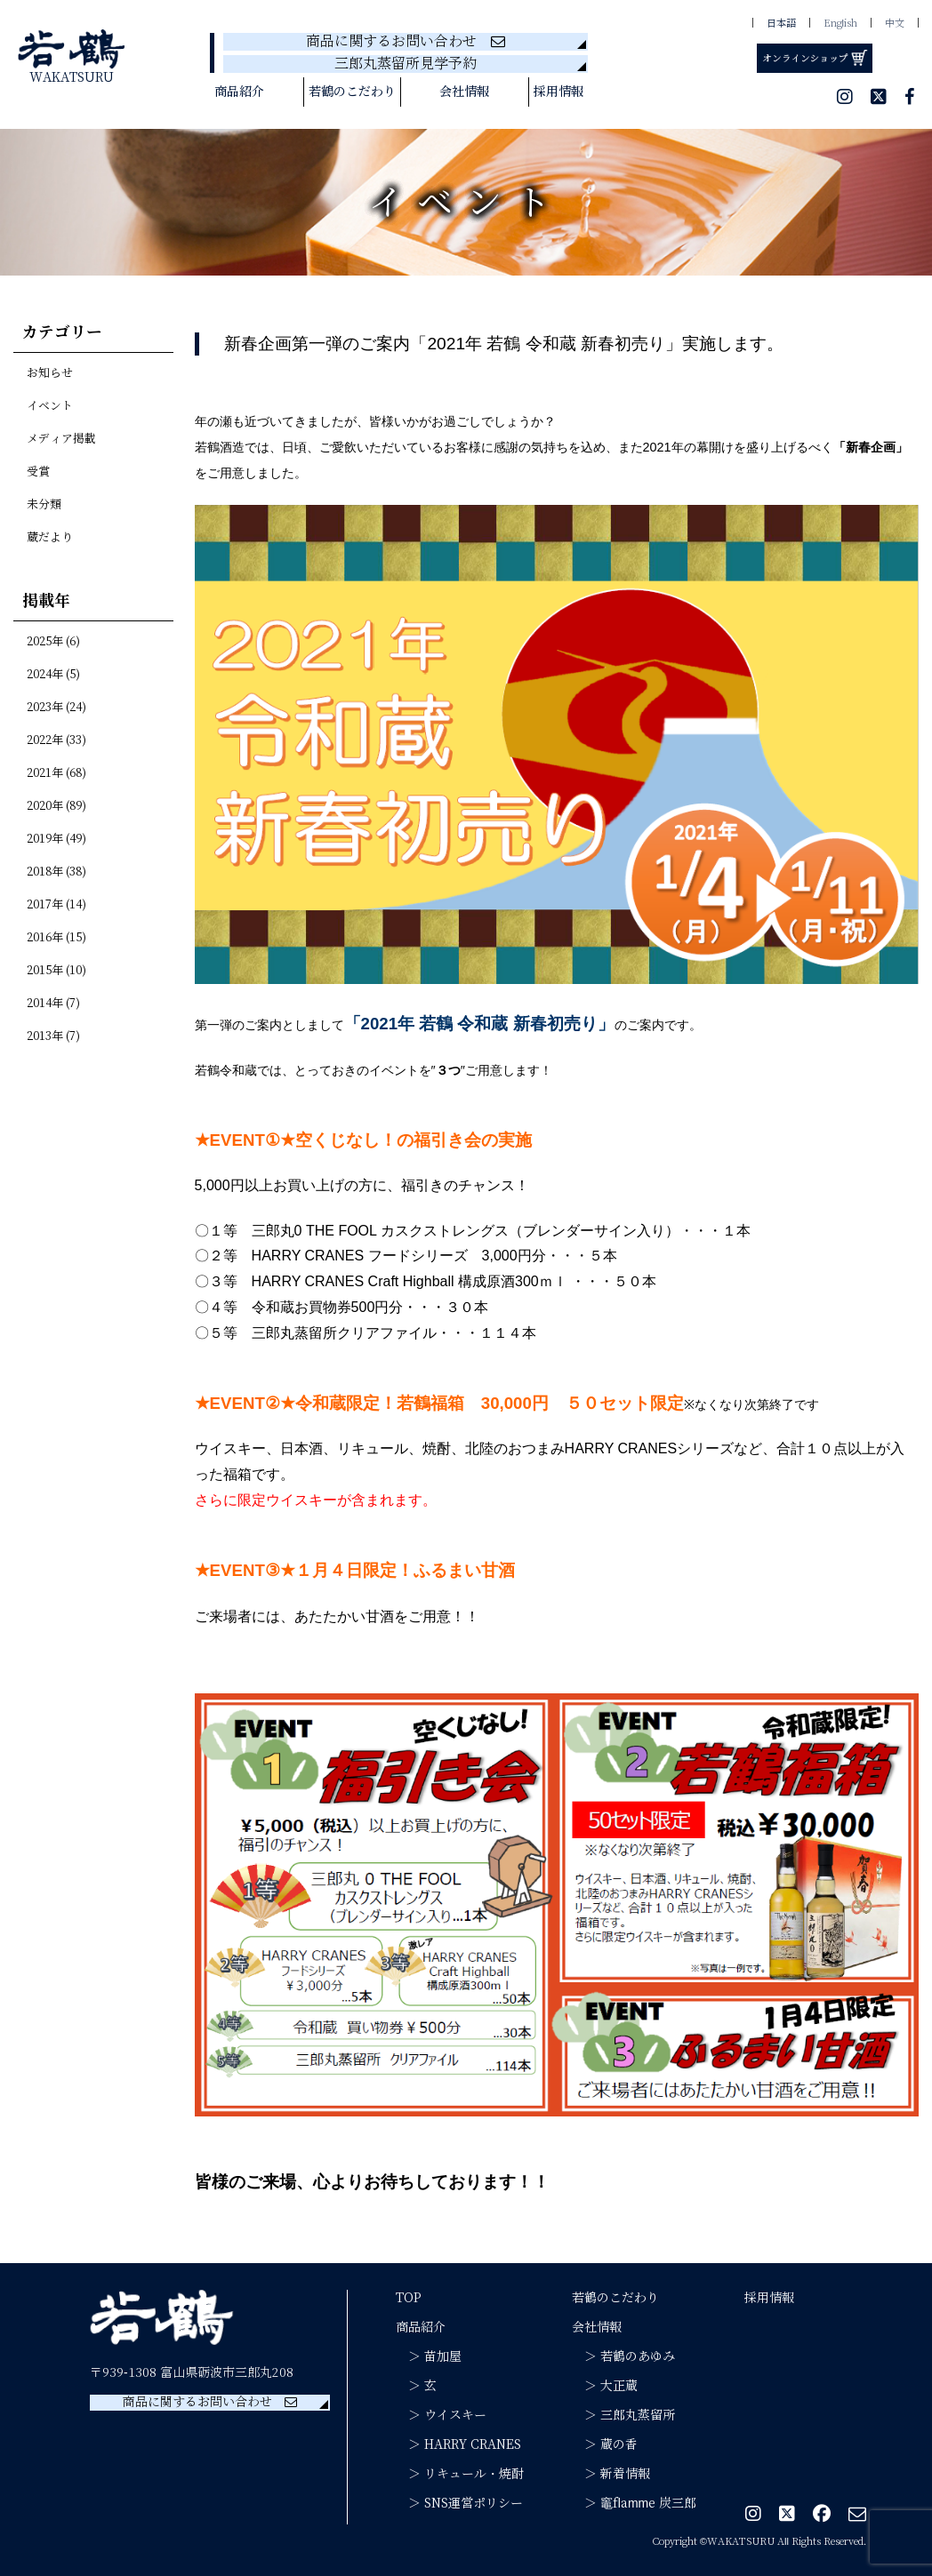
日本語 (781, 23)
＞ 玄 (416, 2386)
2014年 (45, 1003)
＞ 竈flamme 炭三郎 (634, 2503)
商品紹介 (239, 92)
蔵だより (50, 538)
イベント (50, 406)
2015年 (45, 971)
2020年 (45, 806)
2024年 (45, 675)
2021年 (45, 773)
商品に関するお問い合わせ (405, 41)
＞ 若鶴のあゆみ (623, 2356)
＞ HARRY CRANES (458, 2444)
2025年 (45, 642)
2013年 (45, 1036)
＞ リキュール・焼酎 (460, 2474)
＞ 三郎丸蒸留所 (623, 2415)
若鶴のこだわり (352, 92)
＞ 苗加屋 (429, 2356)
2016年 (45, 938)
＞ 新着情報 (611, 2474)
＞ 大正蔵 (605, 2386)
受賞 (38, 472)
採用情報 (558, 92)
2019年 (45, 839)
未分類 (44, 505)
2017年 (45, 905)
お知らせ (50, 373)
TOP (408, 2298)
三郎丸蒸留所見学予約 (405, 63)
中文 (894, 23)
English (840, 23)
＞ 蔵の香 (605, 2444)
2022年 (45, 740)
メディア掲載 (61, 439)
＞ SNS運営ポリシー (459, 2503)
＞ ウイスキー (441, 2415)
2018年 (45, 872)
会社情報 (464, 92)
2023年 (45, 707)
